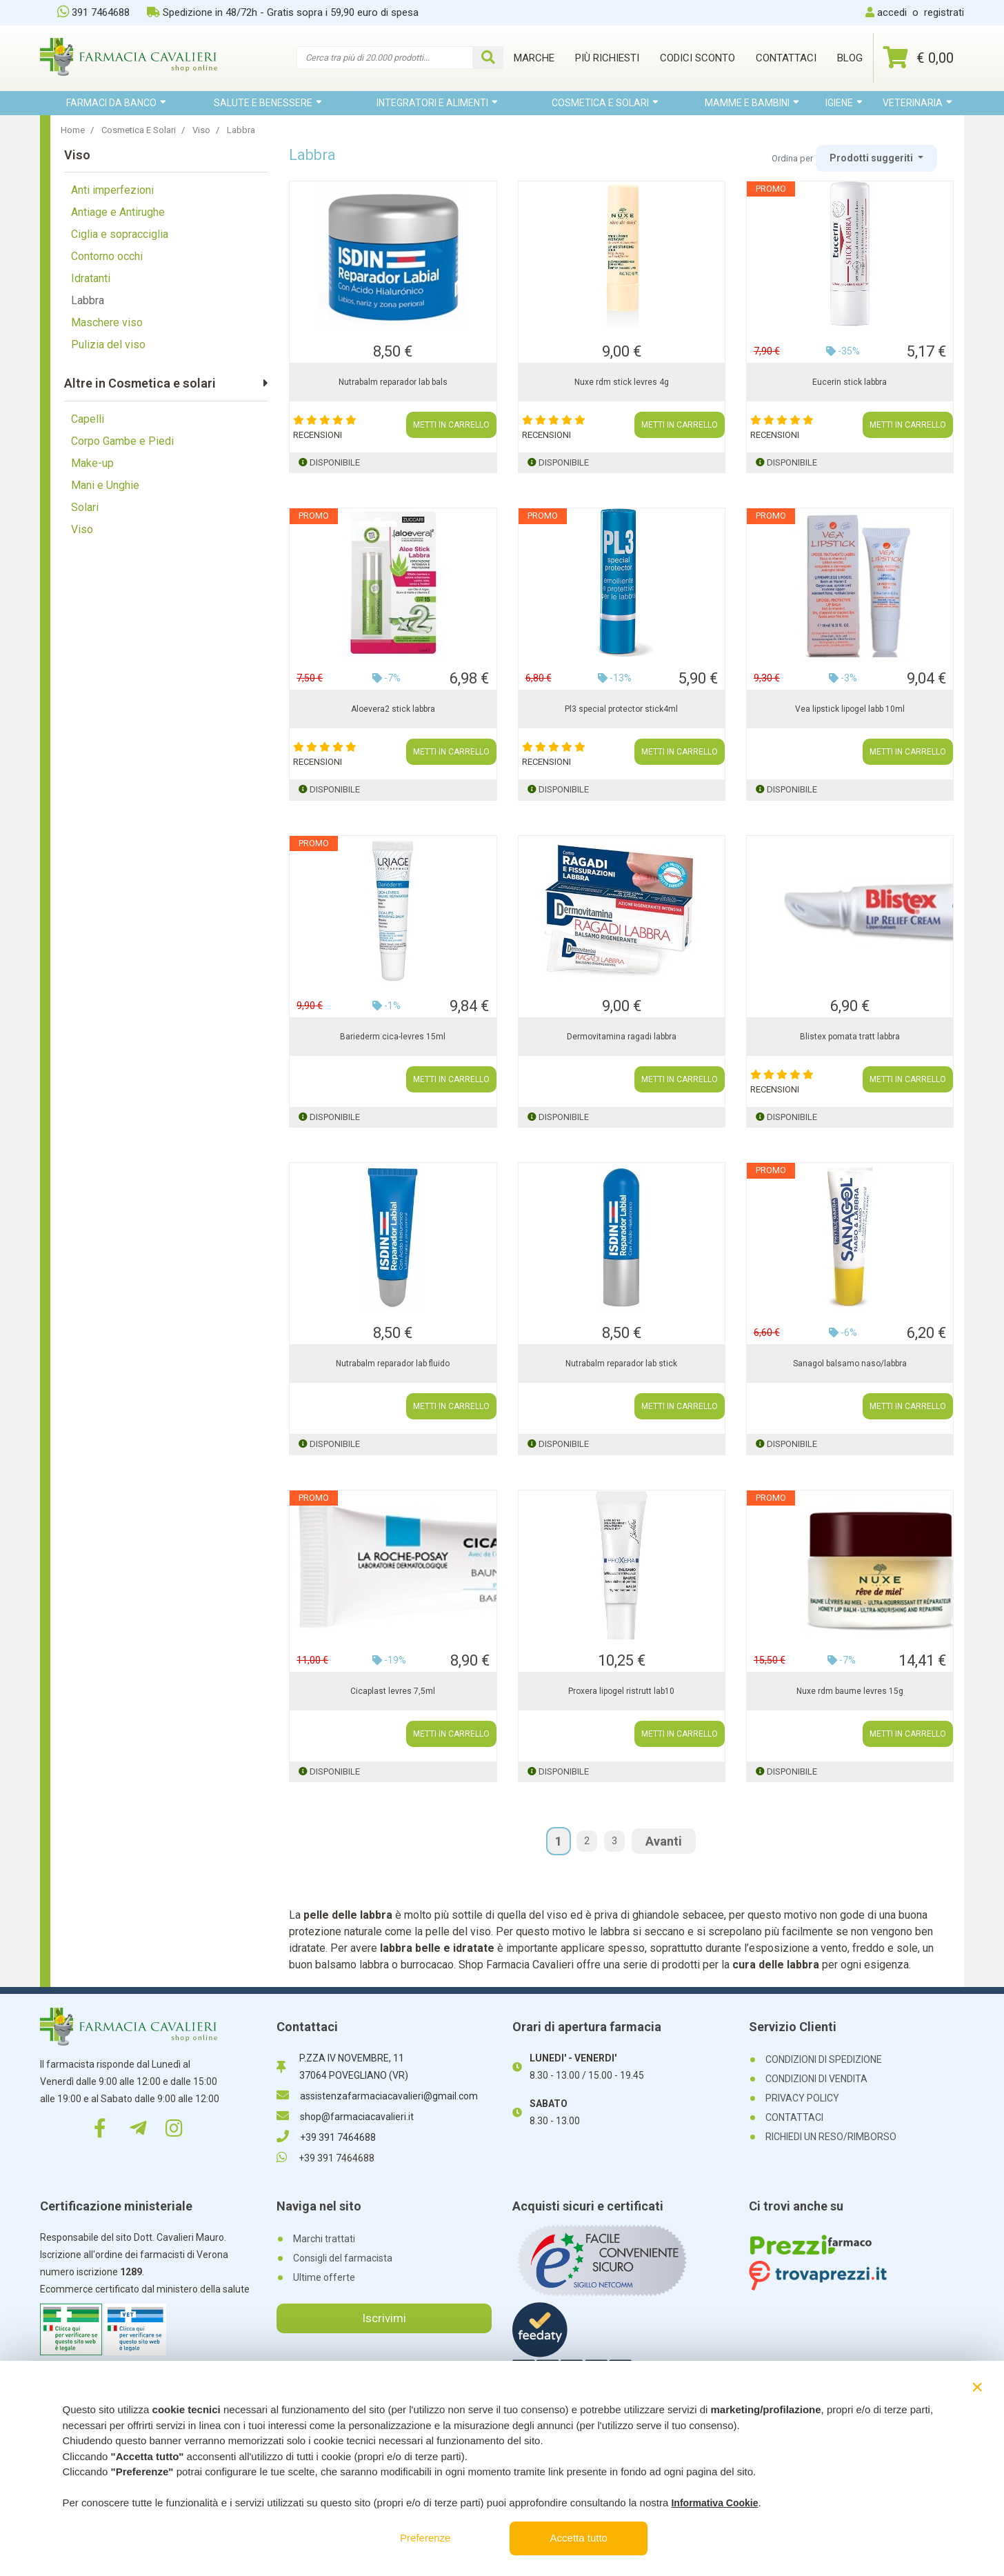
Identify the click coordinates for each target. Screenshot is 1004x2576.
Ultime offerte (324, 2277)
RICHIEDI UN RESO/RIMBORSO (830, 2136)
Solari (85, 507)
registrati (944, 12)
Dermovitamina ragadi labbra (621, 1036)
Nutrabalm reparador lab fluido (393, 1363)
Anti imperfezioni (112, 190)
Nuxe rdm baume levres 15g (849, 1691)
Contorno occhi (107, 256)
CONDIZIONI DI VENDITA (816, 2078)
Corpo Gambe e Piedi (122, 441)
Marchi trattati (324, 2238)
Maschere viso (107, 322)
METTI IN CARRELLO (451, 425)
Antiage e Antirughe (118, 212)
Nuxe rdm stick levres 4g (621, 382)
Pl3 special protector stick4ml (621, 709)
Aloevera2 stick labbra (393, 709)
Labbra (87, 300)
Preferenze (425, 2538)
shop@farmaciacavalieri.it (345, 2116)
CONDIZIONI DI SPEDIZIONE (823, 2059)
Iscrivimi (384, 2318)
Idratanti (90, 278)
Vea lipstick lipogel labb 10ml (850, 709)
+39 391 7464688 (326, 2137)
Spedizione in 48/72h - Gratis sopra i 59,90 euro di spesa (283, 12)
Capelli (87, 419)
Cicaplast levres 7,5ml (392, 1691)
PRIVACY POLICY (802, 2098)
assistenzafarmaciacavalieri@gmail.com (377, 2095)
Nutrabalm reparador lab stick (621, 1363)
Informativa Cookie (714, 2502)
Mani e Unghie (105, 485)
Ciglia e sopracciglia (119, 234)
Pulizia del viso (108, 344)
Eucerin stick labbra (849, 382)
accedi (892, 12)
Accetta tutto (579, 2538)
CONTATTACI (794, 2117)
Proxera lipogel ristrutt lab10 (621, 1691)
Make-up (92, 463)
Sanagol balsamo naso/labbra (850, 1363)
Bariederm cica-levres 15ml (392, 1036)
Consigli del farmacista (342, 2258)
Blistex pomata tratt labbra (850, 1036)
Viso (82, 529)
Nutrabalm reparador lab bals (393, 382)
